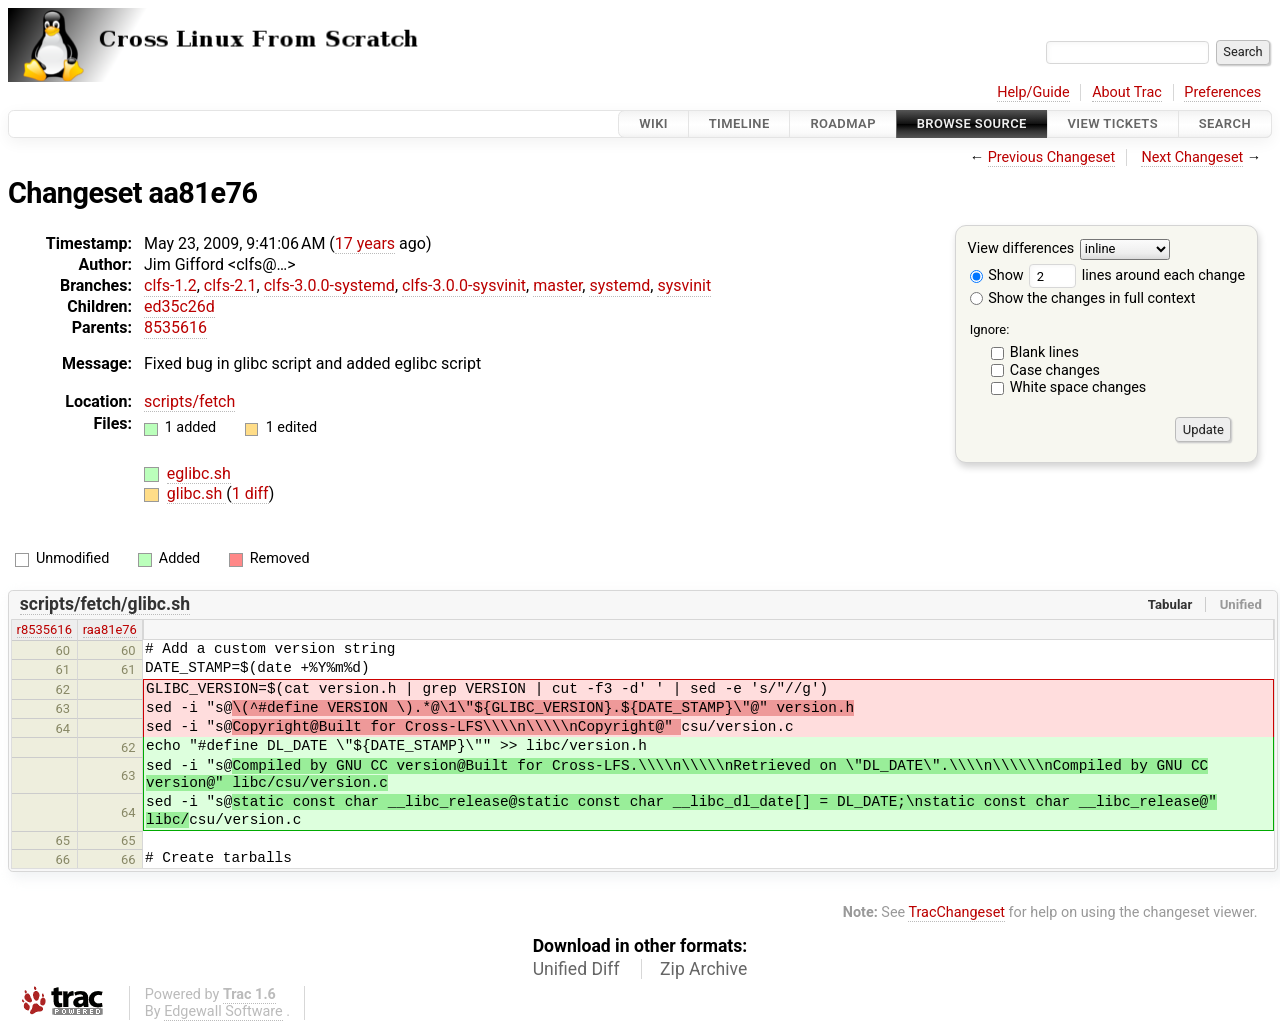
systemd (619, 285)
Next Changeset (1192, 157)
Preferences (1222, 92)
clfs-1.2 (170, 285)
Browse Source (972, 123)
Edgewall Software (223, 1011)
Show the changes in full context (1083, 298)
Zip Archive (703, 969)
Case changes (1055, 370)
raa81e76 (110, 629)
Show (997, 275)
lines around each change (1137, 275)
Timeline (739, 123)
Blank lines (1044, 352)
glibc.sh (196, 493)
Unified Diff (576, 969)
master (557, 285)
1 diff (250, 493)
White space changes (1078, 387)
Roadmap (843, 123)
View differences (1021, 249)
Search (1225, 123)
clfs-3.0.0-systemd (329, 285)
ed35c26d (179, 306)
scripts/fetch (189, 401)
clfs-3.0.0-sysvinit (464, 285)
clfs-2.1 (230, 285)
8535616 (175, 327)
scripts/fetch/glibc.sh (105, 604)
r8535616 (44, 629)
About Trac (1127, 92)
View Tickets (1113, 123)
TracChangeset (956, 912)
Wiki (653, 123)
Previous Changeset (1052, 157)
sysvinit (684, 285)
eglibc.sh (199, 473)
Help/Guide (1033, 92)
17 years (365, 243)
